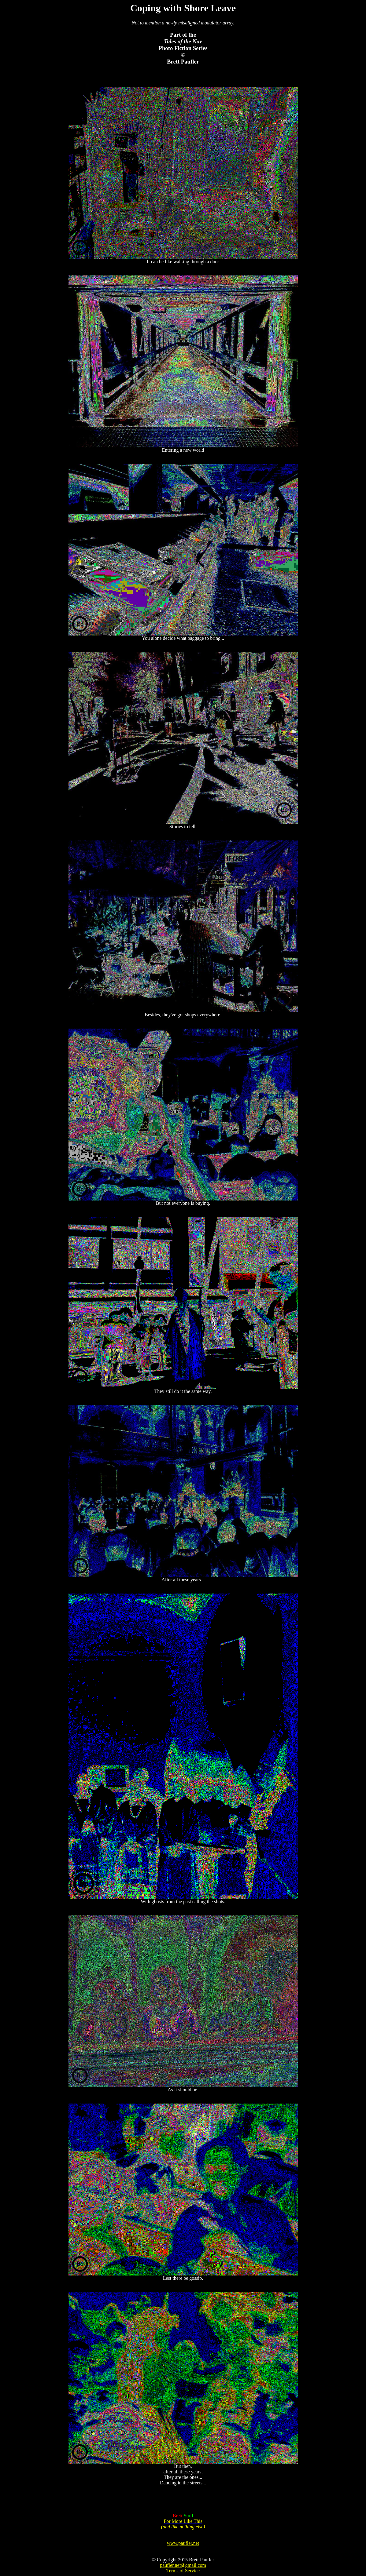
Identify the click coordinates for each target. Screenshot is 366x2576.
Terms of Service (183, 2570)
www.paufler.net (183, 2543)
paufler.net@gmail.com (183, 2565)
